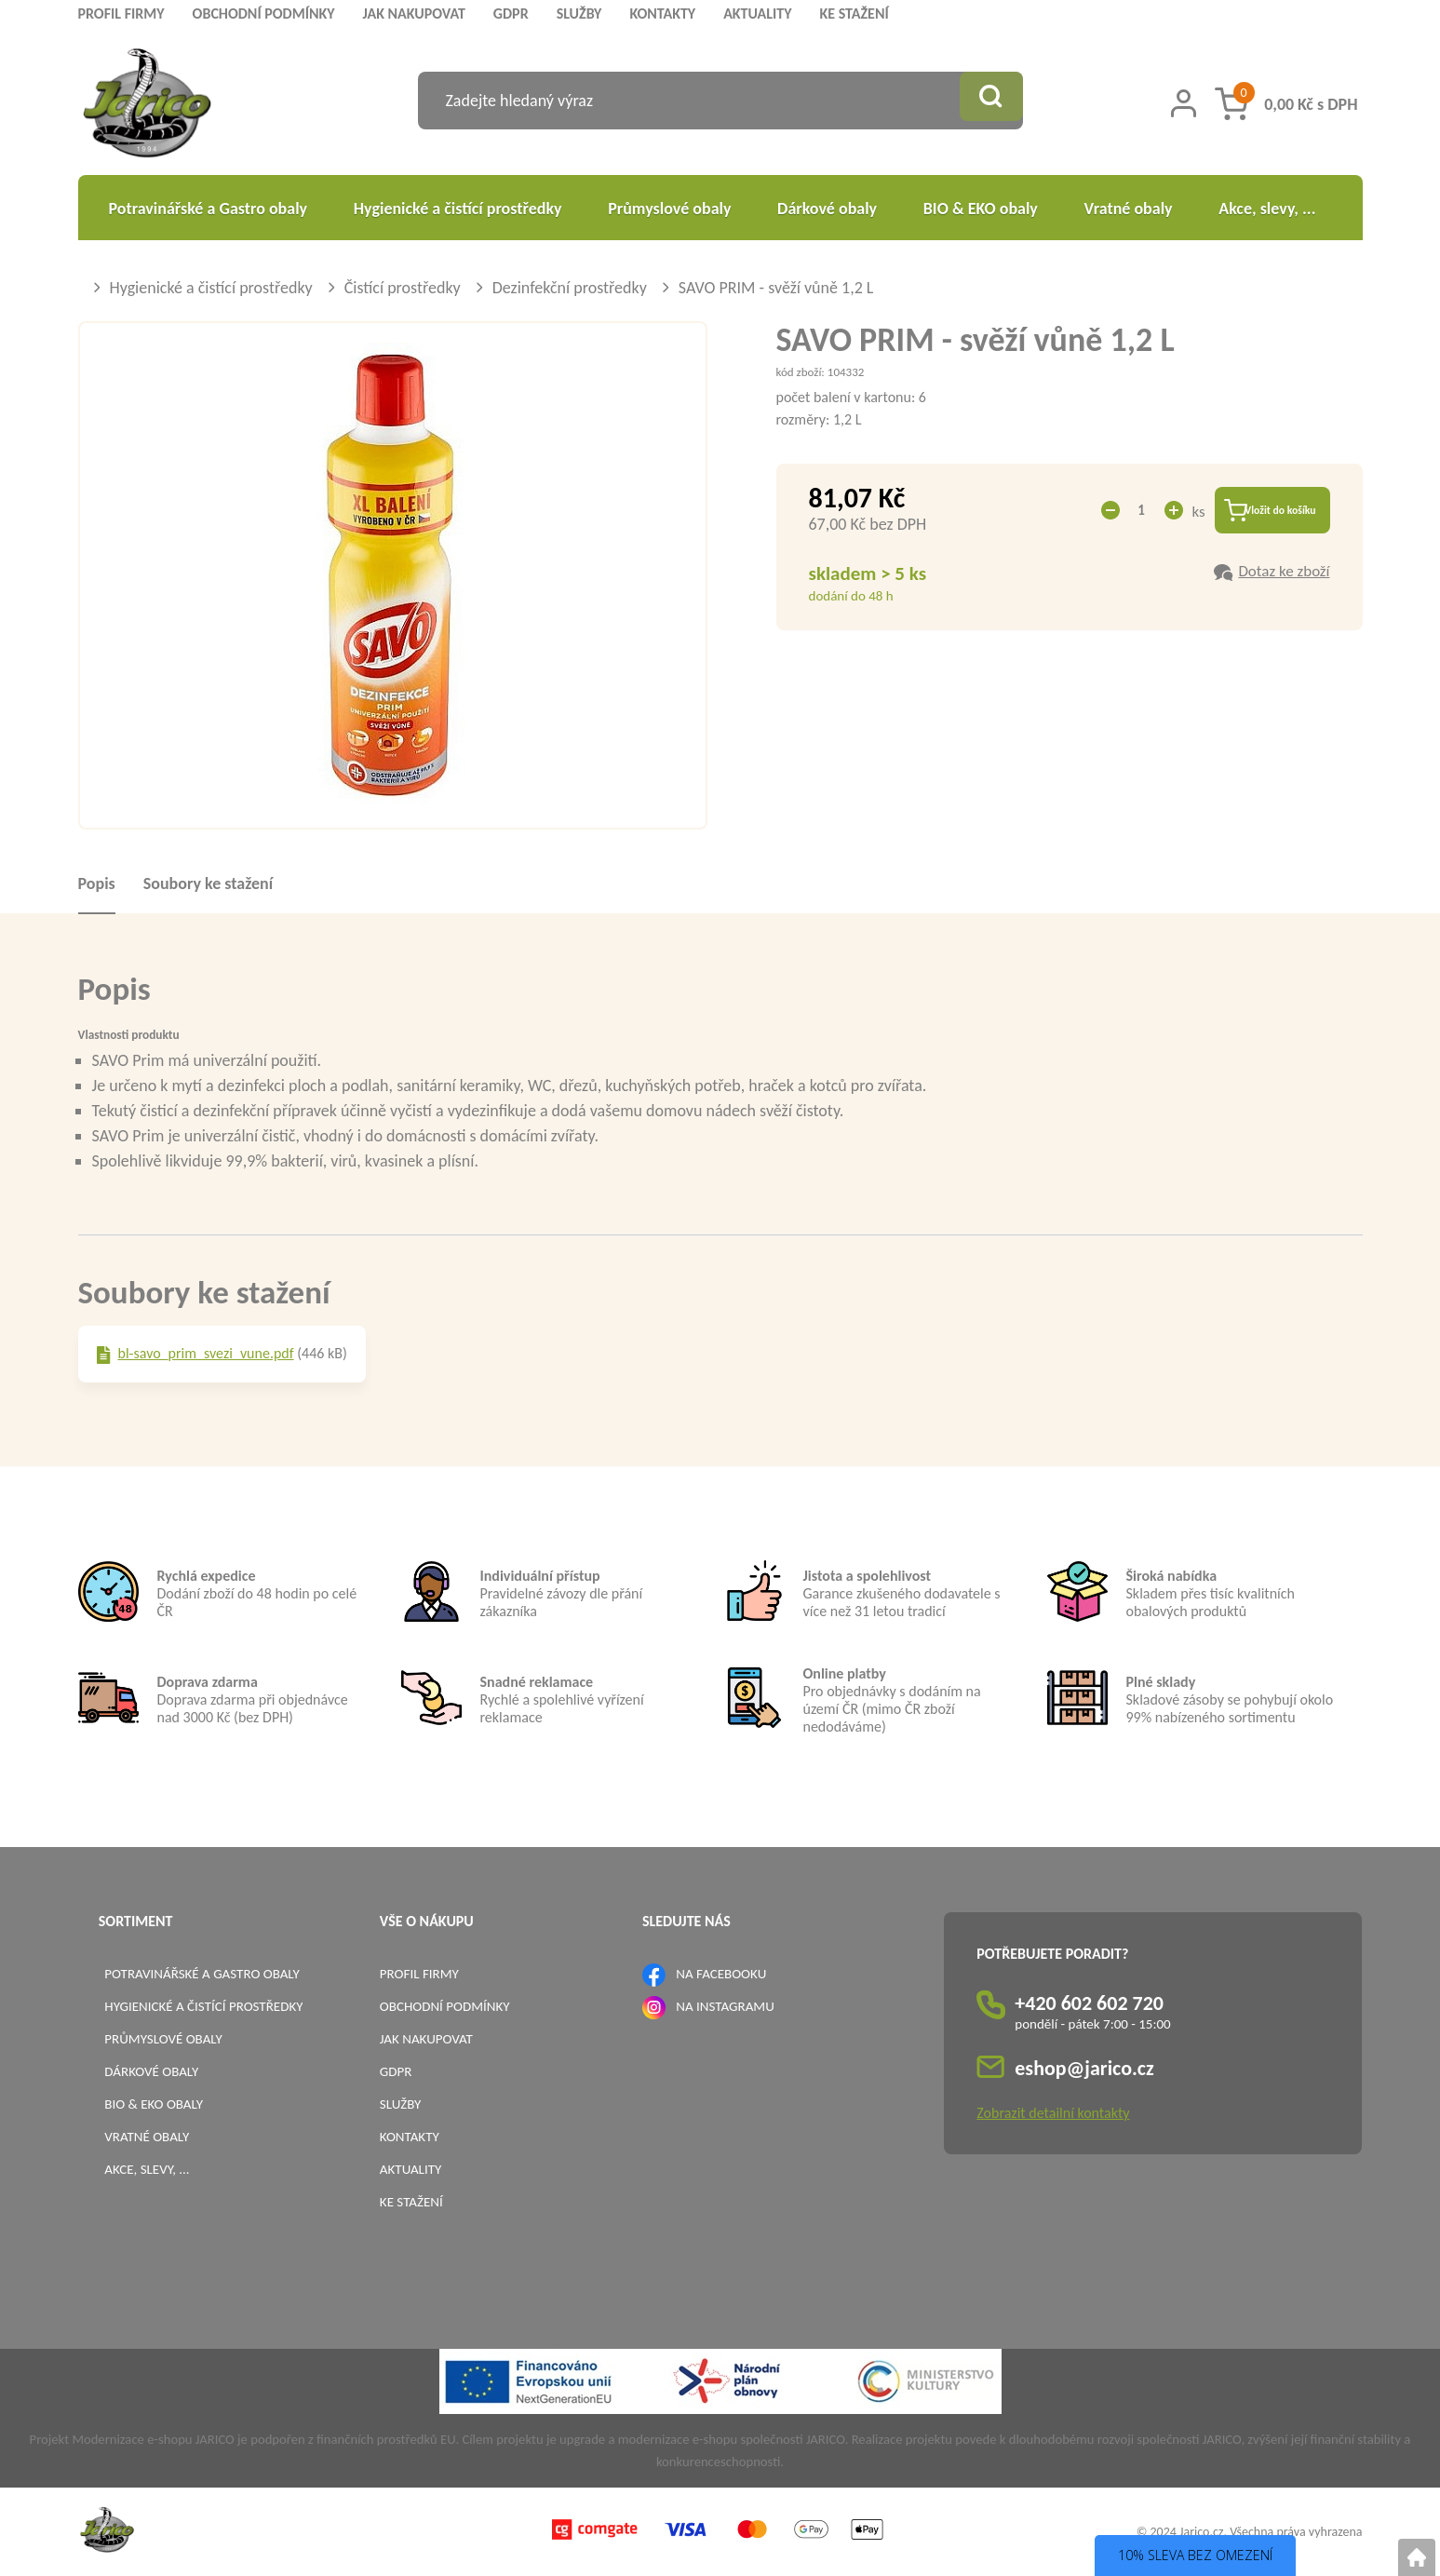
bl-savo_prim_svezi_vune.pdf (206, 1353)
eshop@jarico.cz (1084, 2068)
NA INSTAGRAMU (725, 2006)
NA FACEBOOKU (721, 1973)
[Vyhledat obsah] (986, 100)
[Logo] (147, 106)
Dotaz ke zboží (1283, 575)
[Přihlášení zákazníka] (1183, 103)
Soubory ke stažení (208, 883)
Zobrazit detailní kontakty (1052, 2113)
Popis (96, 883)
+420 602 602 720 (1089, 2003)
